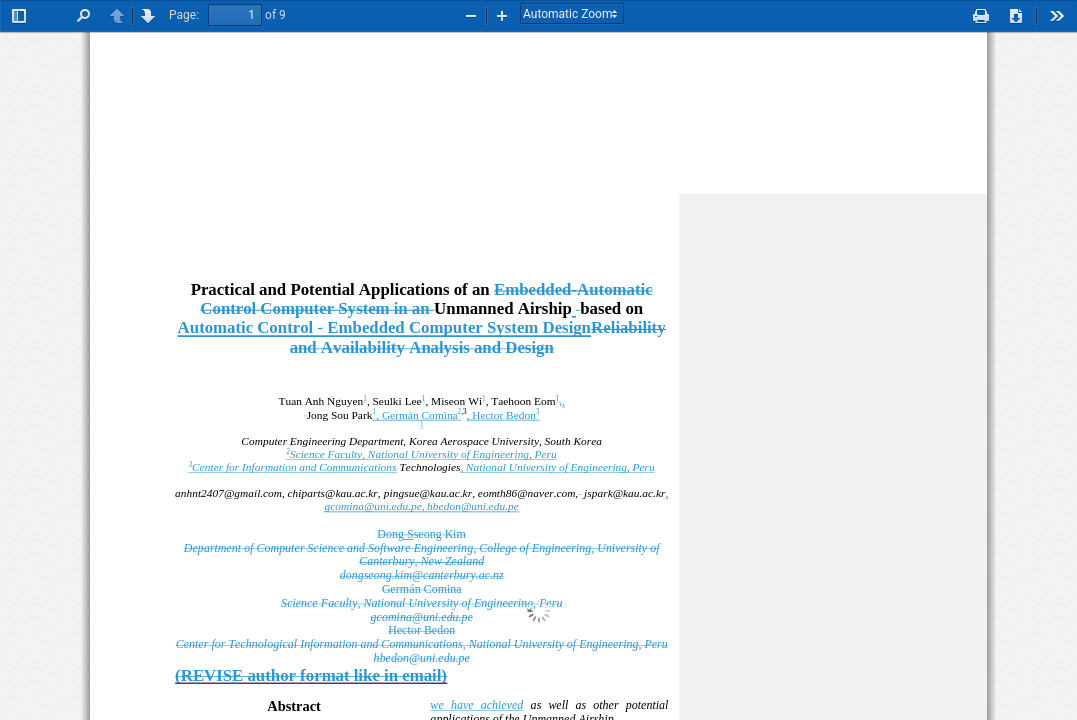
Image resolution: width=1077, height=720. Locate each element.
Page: (184, 15)
